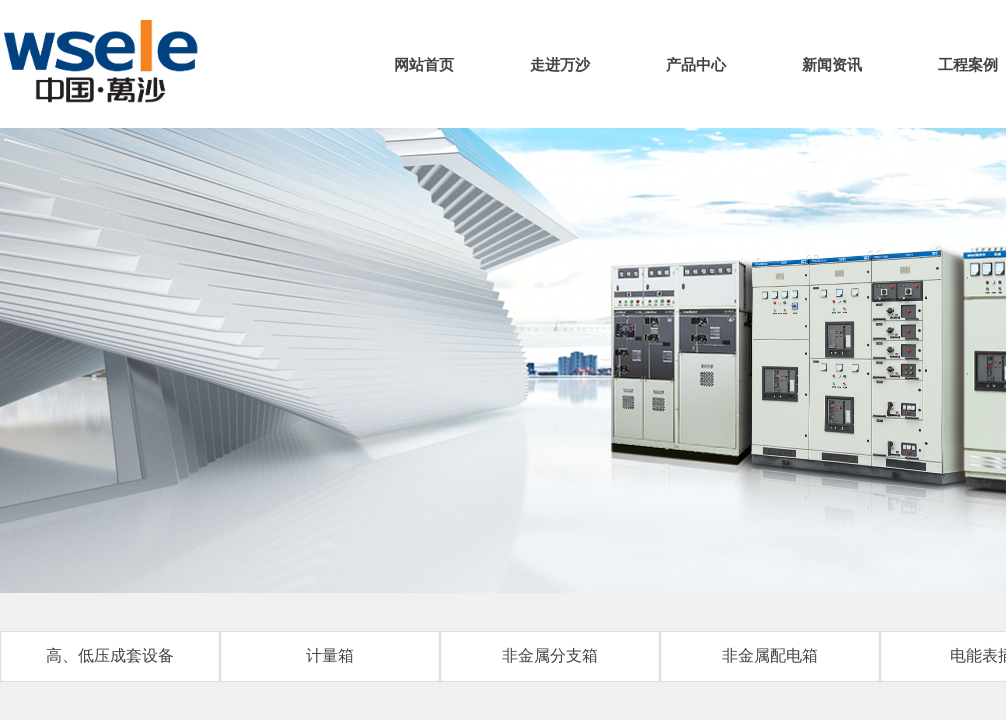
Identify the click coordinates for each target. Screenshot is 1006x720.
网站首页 (424, 65)
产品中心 (696, 65)
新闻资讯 (832, 65)
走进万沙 (560, 65)
